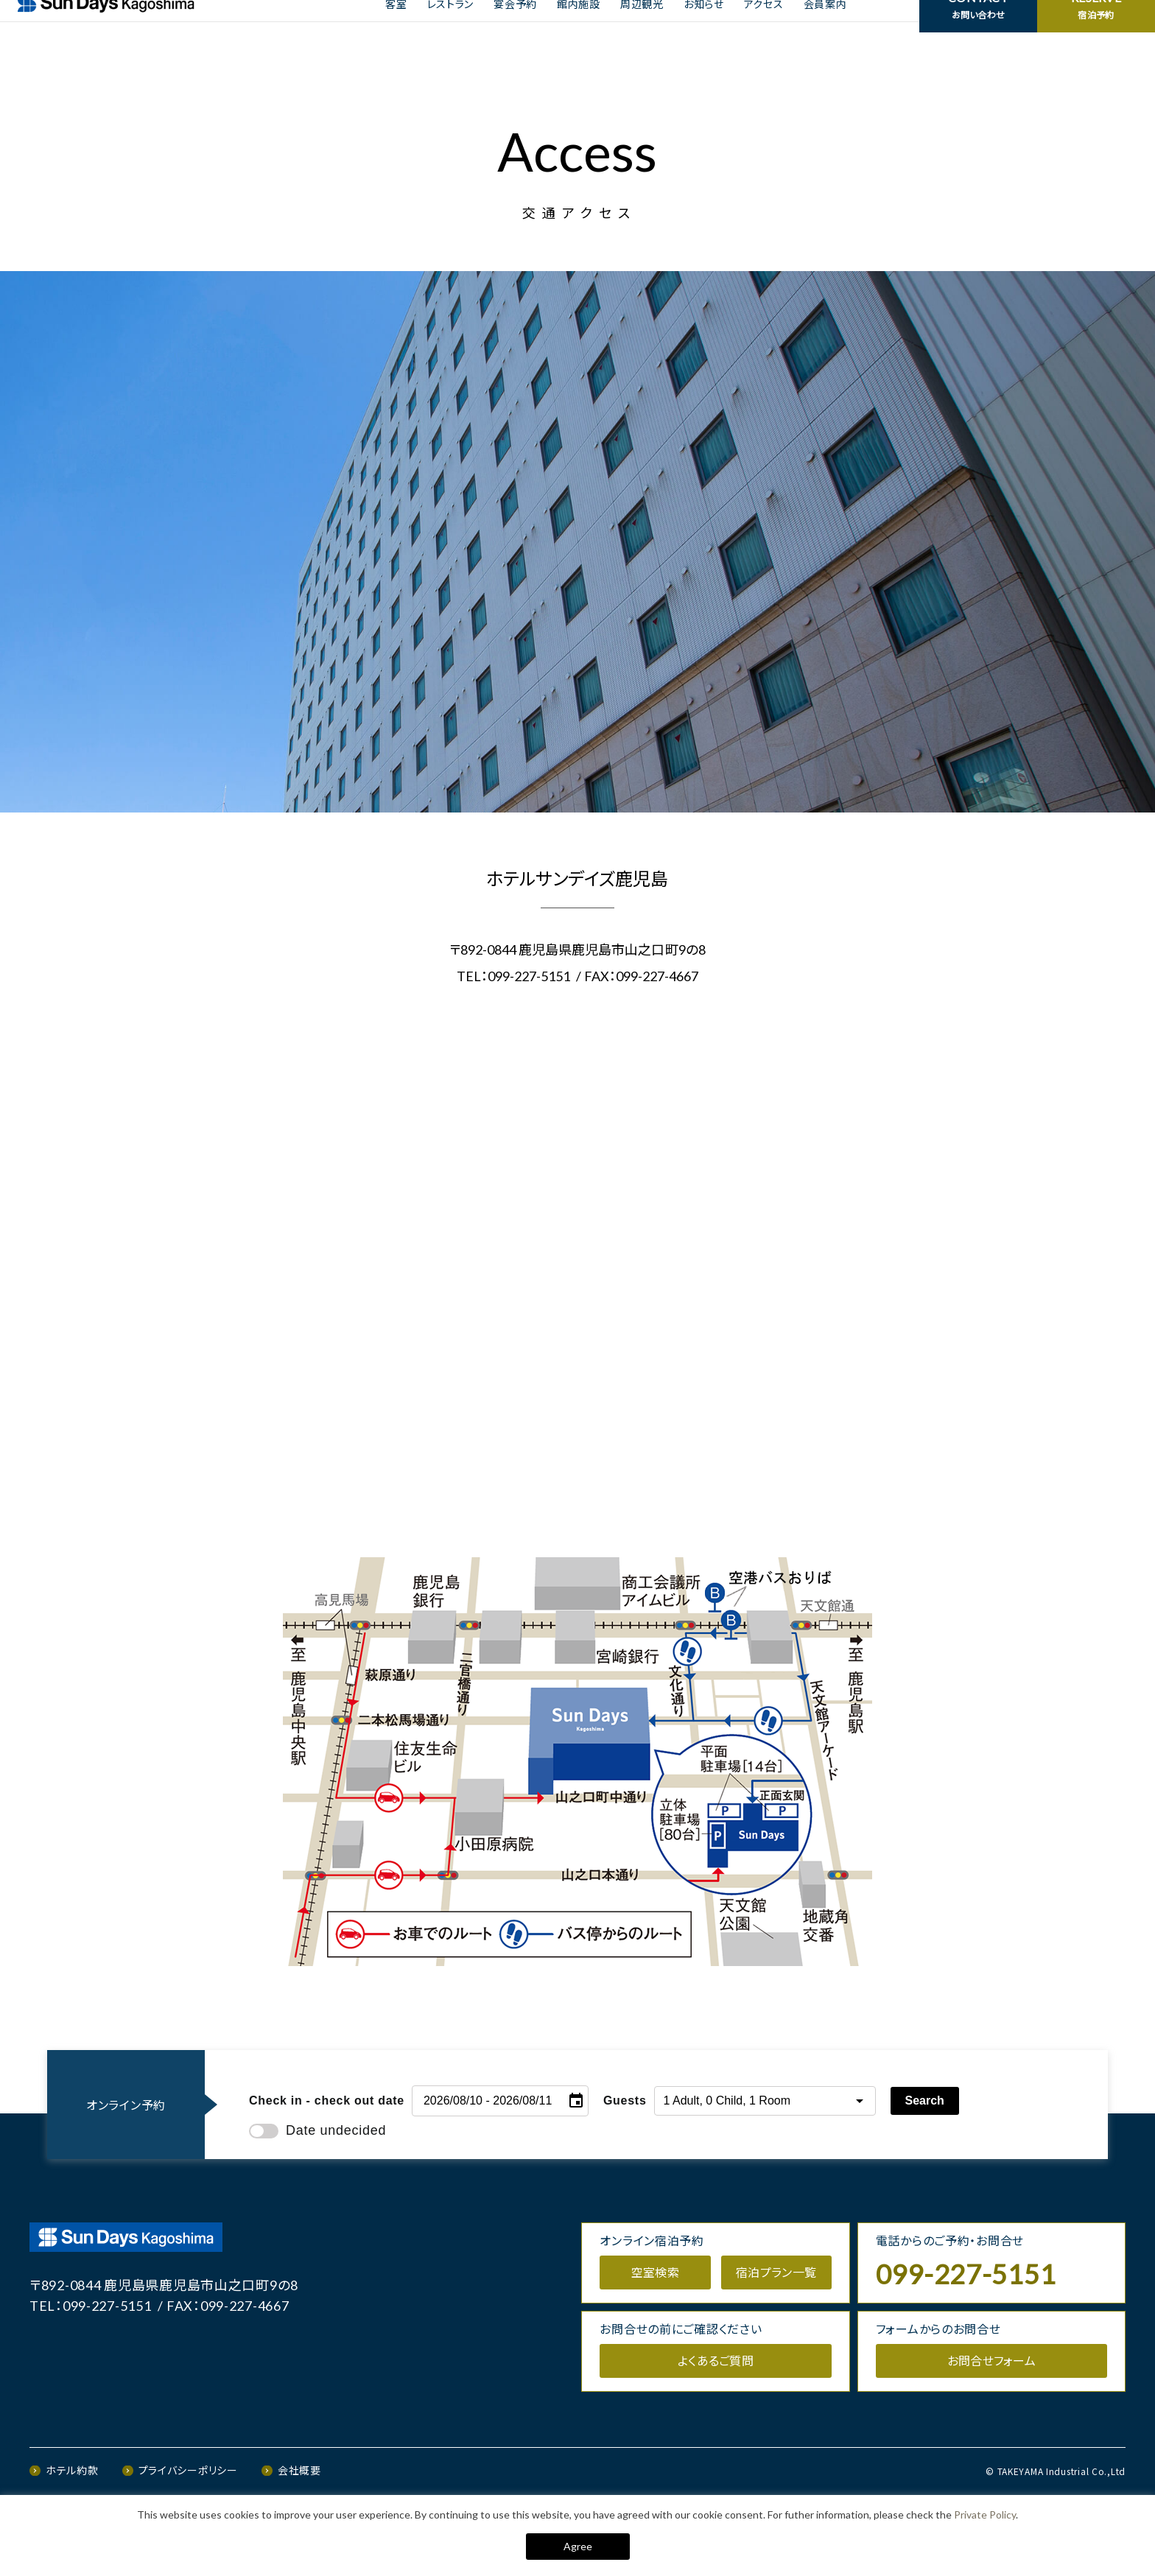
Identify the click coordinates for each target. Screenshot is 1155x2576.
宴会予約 (515, 30)
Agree (578, 2546)
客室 (396, 30)
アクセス (764, 30)
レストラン (450, 30)
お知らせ (704, 30)
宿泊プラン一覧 (776, 2331)
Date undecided (317, 2189)
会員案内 (825, 30)
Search (924, 2159)
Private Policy (985, 2514)
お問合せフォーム (991, 2419)
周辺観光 (642, 30)
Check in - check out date (326, 2159)
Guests (625, 2159)
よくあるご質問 (716, 2419)
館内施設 (578, 30)
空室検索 (655, 2331)
